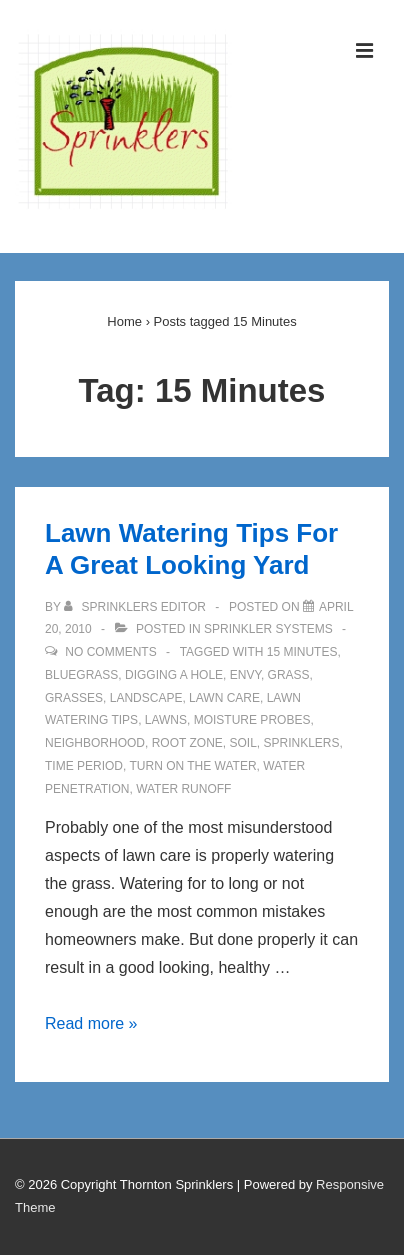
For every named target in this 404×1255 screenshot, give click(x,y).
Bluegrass (81, 675)
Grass (289, 675)
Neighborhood (95, 743)
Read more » (91, 1023)
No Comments (110, 652)
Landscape (146, 698)
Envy (245, 675)
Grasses (74, 698)
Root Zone (187, 743)
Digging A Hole (174, 675)
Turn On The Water (192, 766)
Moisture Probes (252, 720)
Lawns (166, 720)
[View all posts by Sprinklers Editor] (136, 607)
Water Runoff (183, 789)
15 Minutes (302, 652)
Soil (242, 743)
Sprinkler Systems (268, 629)
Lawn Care (224, 698)
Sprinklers (302, 743)
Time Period (84, 766)
